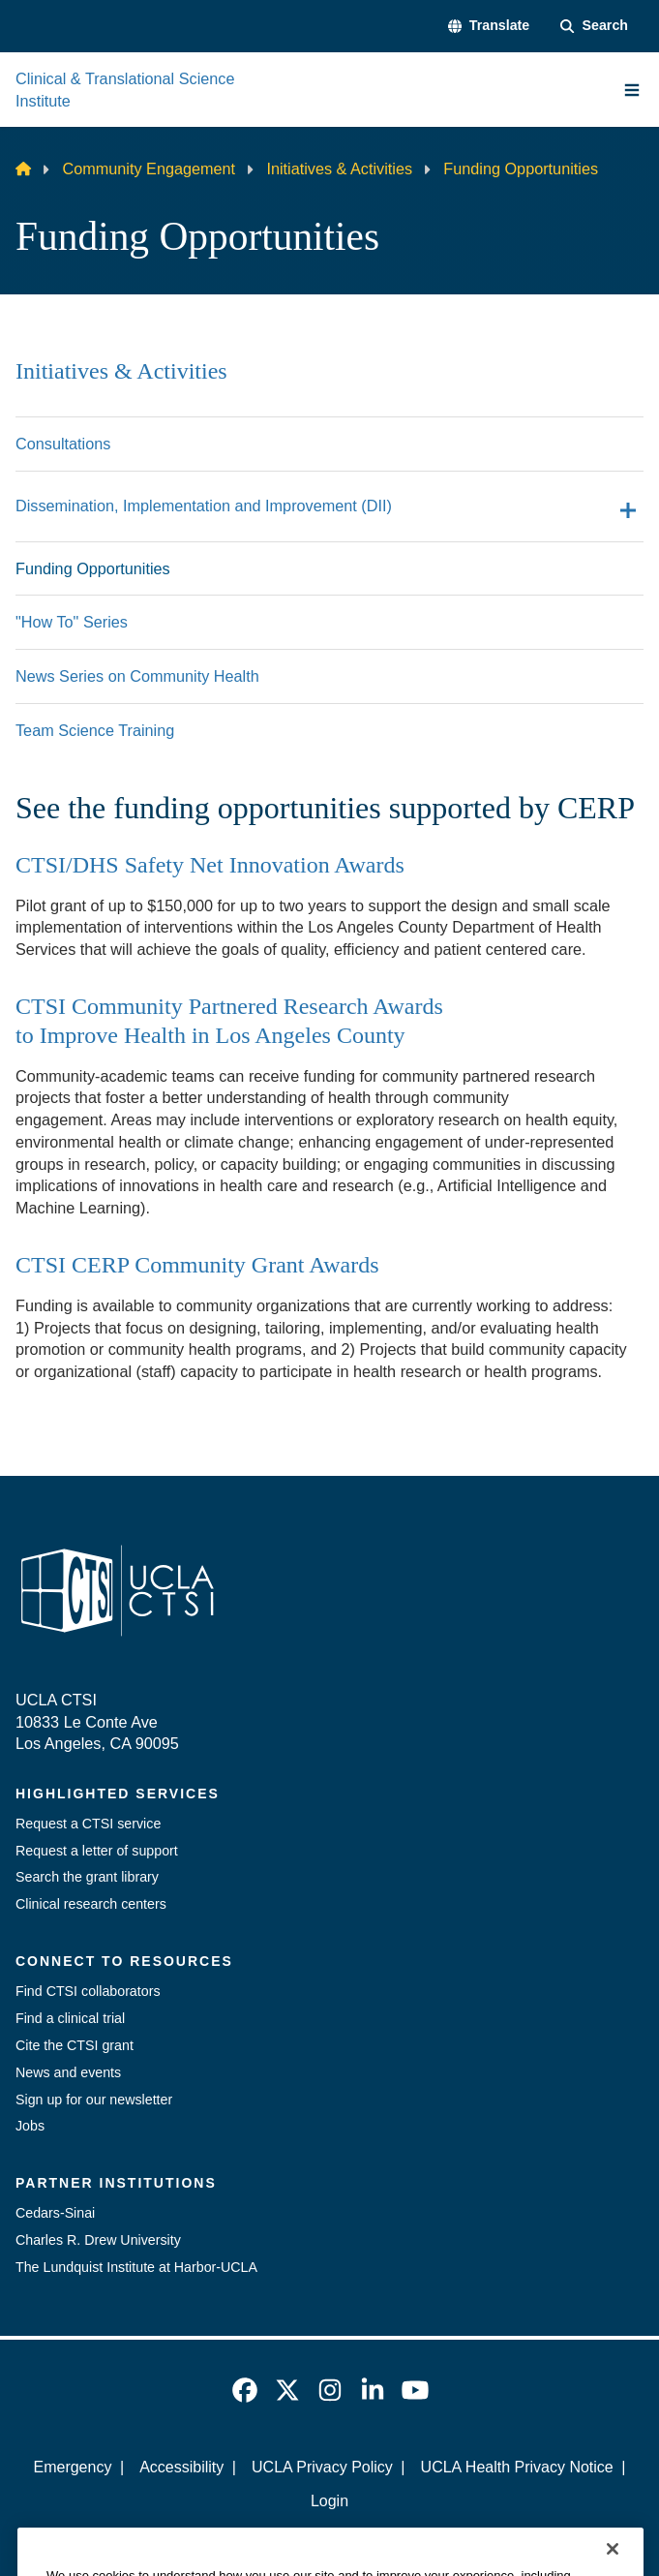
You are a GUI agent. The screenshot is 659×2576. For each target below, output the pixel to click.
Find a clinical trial (70, 2018)
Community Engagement (148, 168)
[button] (489, 26)
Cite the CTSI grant (74, 2045)
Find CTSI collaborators (88, 1991)
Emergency (72, 2467)
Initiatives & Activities (339, 168)
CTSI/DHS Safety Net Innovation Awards (209, 864)
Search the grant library (87, 1877)
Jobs (30, 2125)
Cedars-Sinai (55, 2213)
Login (329, 2501)
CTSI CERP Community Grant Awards (197, 1264)
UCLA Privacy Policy (322, 2467)
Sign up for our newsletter (93, 2099)
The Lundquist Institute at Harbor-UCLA (136, 2267)
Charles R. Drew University (98, 2240)
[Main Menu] (632, 90)
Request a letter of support (96, 1850)
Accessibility (181, 2467)
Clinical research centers (90, 1904)
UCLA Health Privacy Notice (517, 2467)
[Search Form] (594, 26)
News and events (68, 2072)
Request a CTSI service (88, 1823)
